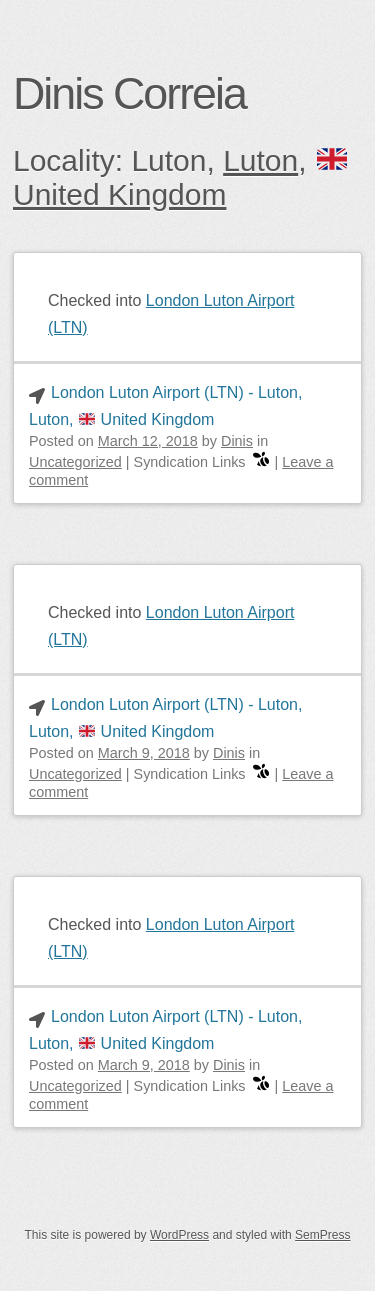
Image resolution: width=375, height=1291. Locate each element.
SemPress (322, 1236)
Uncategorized (75, 463)
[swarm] (261, 463)
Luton (260, 161)
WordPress (179, 1236)
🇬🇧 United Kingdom (182, 178)
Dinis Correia (129, 93)
